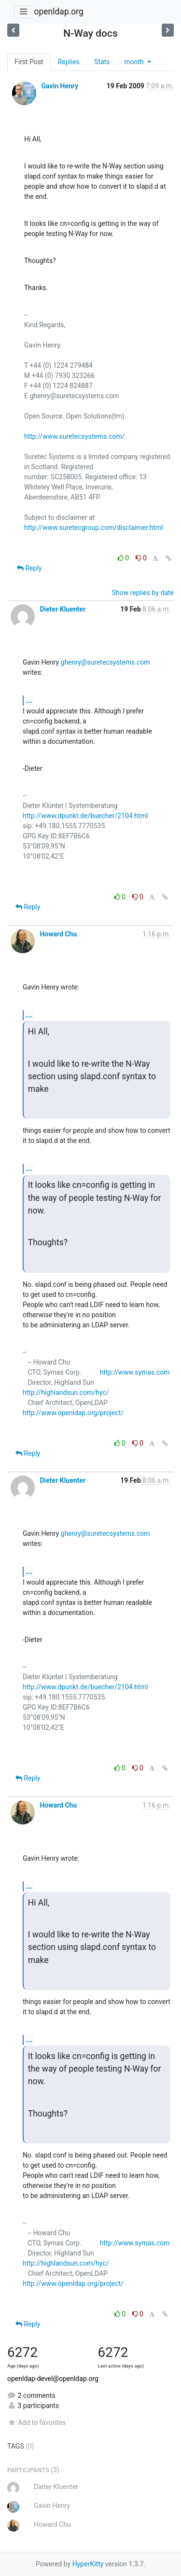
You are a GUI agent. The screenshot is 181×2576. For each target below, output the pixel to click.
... (29, 700)
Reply (29, 568)
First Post (28, 62)
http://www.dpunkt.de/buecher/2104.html (85, 816)
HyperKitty (88, 2564)
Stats (102, 62)
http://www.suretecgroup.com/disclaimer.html (93, 527)
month (134, 62)
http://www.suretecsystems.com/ (74, 436)
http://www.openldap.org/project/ (73, 1413)
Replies (69, 62)
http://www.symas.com (135, 1372)
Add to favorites (36, 2422)
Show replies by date (143, 593)
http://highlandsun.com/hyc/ (66, 1392)
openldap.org (58, 11)
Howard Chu (58, 934)
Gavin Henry (59, 86)
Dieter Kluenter (62, 609)
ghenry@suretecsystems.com (105, 662)
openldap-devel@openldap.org (52, 2378)
